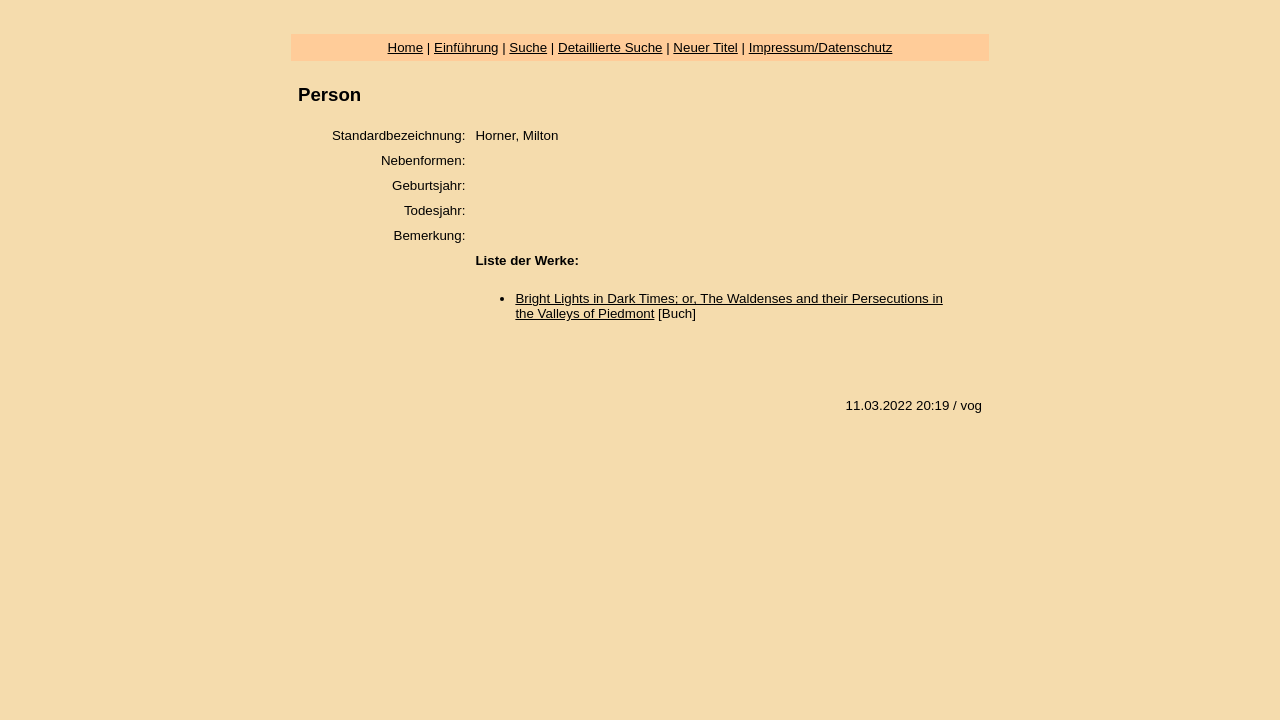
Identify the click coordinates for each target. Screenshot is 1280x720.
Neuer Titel (705, 47)
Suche (528, 47)
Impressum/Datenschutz (821, 47)
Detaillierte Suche (610, 47)
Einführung (466, 47)
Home (406, 47)
